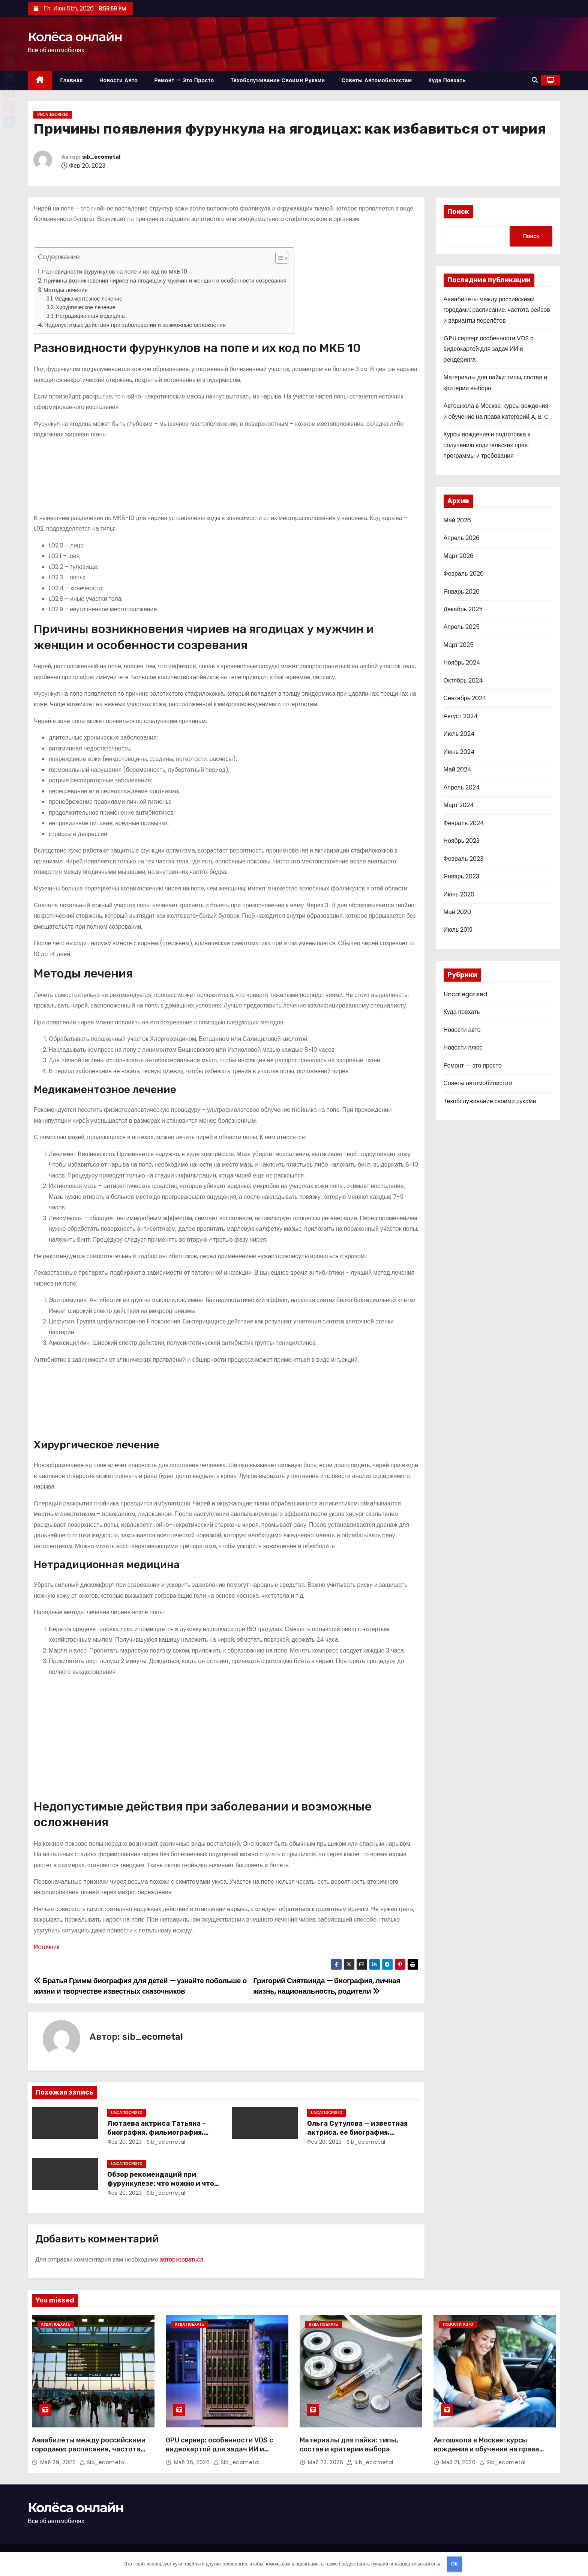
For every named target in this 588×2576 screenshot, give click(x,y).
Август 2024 (461, 716)
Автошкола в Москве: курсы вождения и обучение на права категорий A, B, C (486, 2449)
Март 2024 (459, 805)
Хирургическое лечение (86, 307)
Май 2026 (457, 520)
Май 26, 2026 (193, 2462)
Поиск (458, 212)
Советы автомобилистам (377, 80)
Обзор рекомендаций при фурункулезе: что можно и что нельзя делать (160, 2183)
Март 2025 (459, 645)
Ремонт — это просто (184, 80)
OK (454, 2563)
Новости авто (118, 80)
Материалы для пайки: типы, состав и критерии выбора (349, 2444)
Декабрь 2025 (463, 609)
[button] (535, 80)
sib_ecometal (101, 157)
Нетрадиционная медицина (90, 316)
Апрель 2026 (462, 538)
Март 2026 (459, 556)
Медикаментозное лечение (88, 298)
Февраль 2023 (463, 858)
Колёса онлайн (75, 37)
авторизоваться (181, 2259)
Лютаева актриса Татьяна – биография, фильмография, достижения (156, 2132)
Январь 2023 (462, 876)
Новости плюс (463, 1047)
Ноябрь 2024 (462, 662)
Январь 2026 (462, 591)
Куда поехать (447, 80)
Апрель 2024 (462, 787)
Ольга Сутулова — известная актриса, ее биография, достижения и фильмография (359, 2132)
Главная (71, 80)
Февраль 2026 (464, 573)
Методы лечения (66, 290)
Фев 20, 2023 (124, 2142)
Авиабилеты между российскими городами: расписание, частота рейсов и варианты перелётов (497, 310)
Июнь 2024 (459, 751)
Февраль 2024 (464, 823)
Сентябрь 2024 (465, 698)
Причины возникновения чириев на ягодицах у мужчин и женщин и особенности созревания (165, 280)
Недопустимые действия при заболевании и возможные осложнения (135, 325)
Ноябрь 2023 (462, 840)
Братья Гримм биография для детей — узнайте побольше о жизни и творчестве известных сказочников (140, 1986)
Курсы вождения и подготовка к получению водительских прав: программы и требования (487, 445)
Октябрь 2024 (463, 680)
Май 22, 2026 (326, 2462)
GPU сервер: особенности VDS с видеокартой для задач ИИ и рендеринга (489, 349)
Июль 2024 (459, 733)
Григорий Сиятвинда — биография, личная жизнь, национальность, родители (326, 1986)
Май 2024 (457, 769)
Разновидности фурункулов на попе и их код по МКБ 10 (114, 271)
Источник (46, 1947)
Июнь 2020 (459, 894)
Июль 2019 (458, 929)
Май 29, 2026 (59, 2462)
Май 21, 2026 (459, 2462)
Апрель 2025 (462, 627)
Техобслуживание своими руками (278, 80)
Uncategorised (52, 114)
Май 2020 (457, 912)
